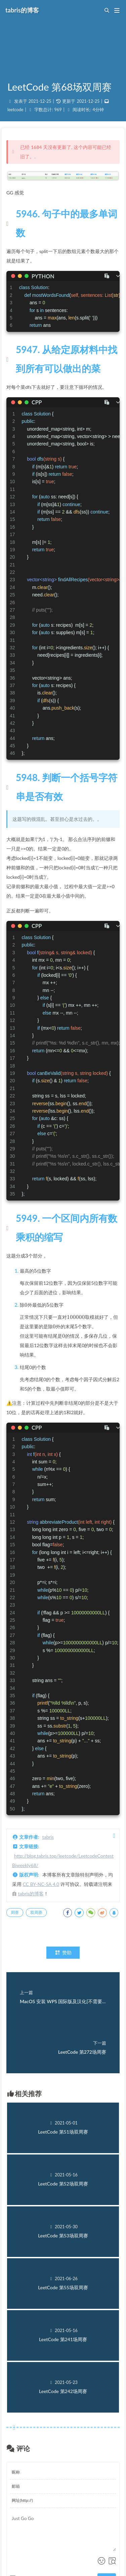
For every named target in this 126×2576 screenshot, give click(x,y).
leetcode (15, 109)
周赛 (15, 1912)
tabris (48, 1837)
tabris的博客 (31, 1893)
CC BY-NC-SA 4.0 (41, 1884)
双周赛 (36, 1912)
